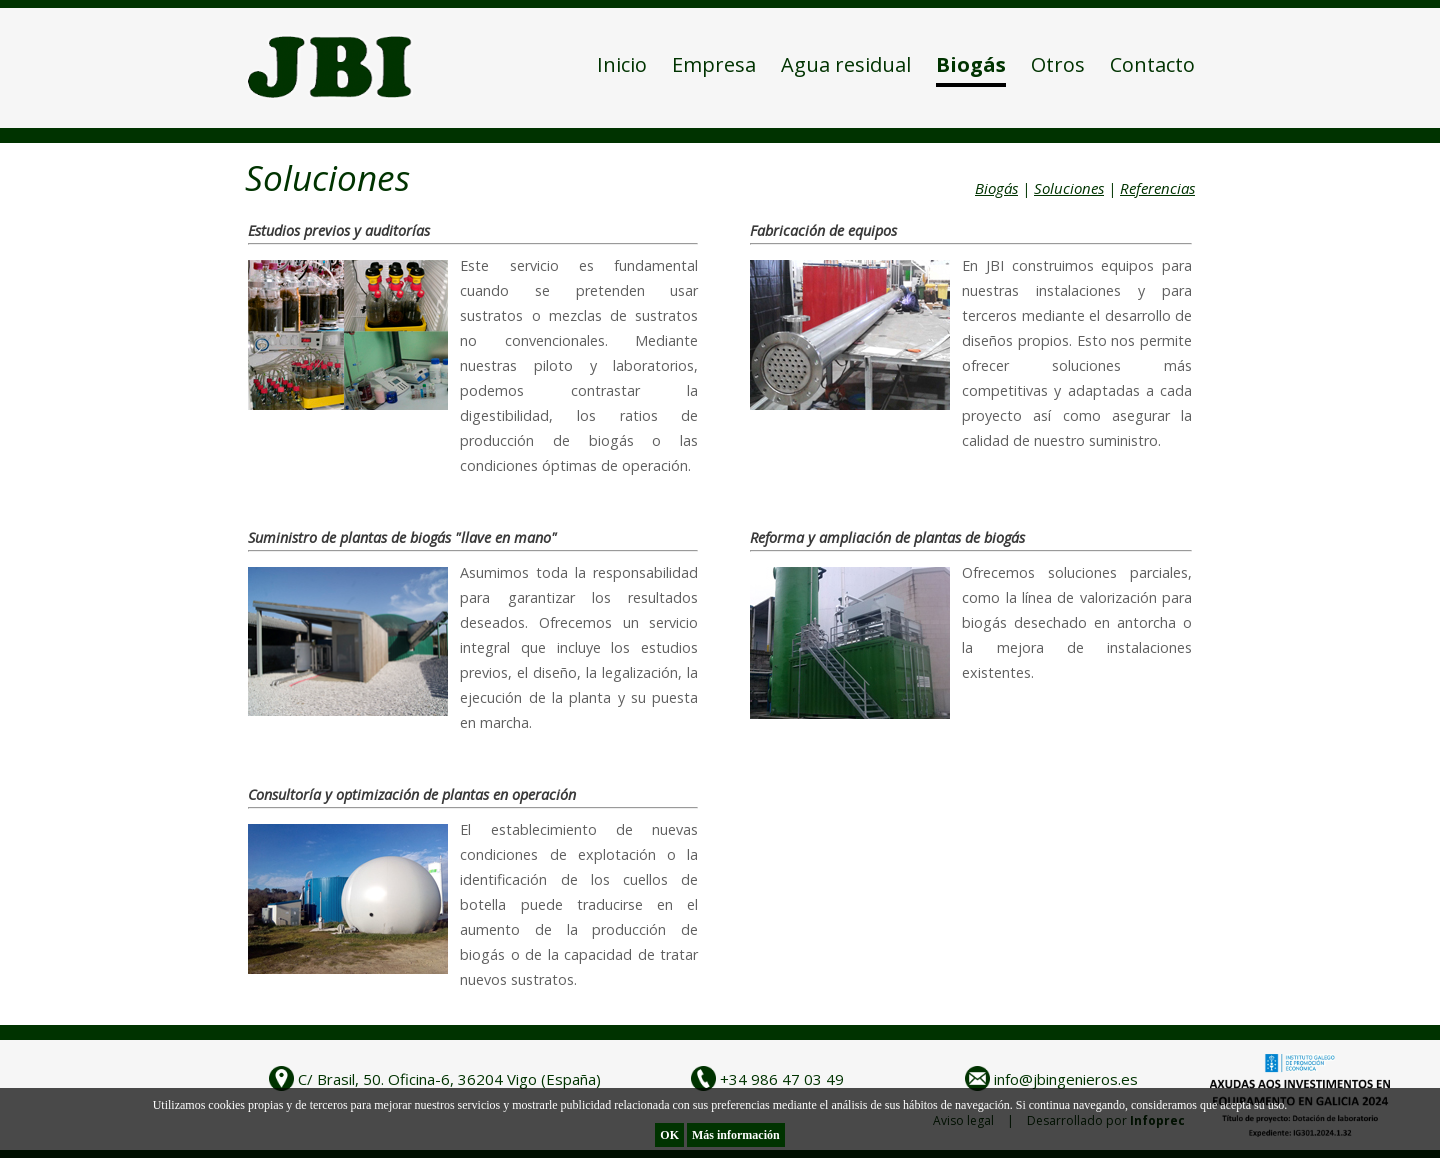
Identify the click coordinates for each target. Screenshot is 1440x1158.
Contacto (1152, 64)
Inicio (622, 64)
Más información (736, 1135)
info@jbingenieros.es (1066, 1079)
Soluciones (1069, 188)
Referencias (1157, 188)
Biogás (971, 64)
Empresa (714, 64)
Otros (1058, 64)
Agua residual (846, 64)
